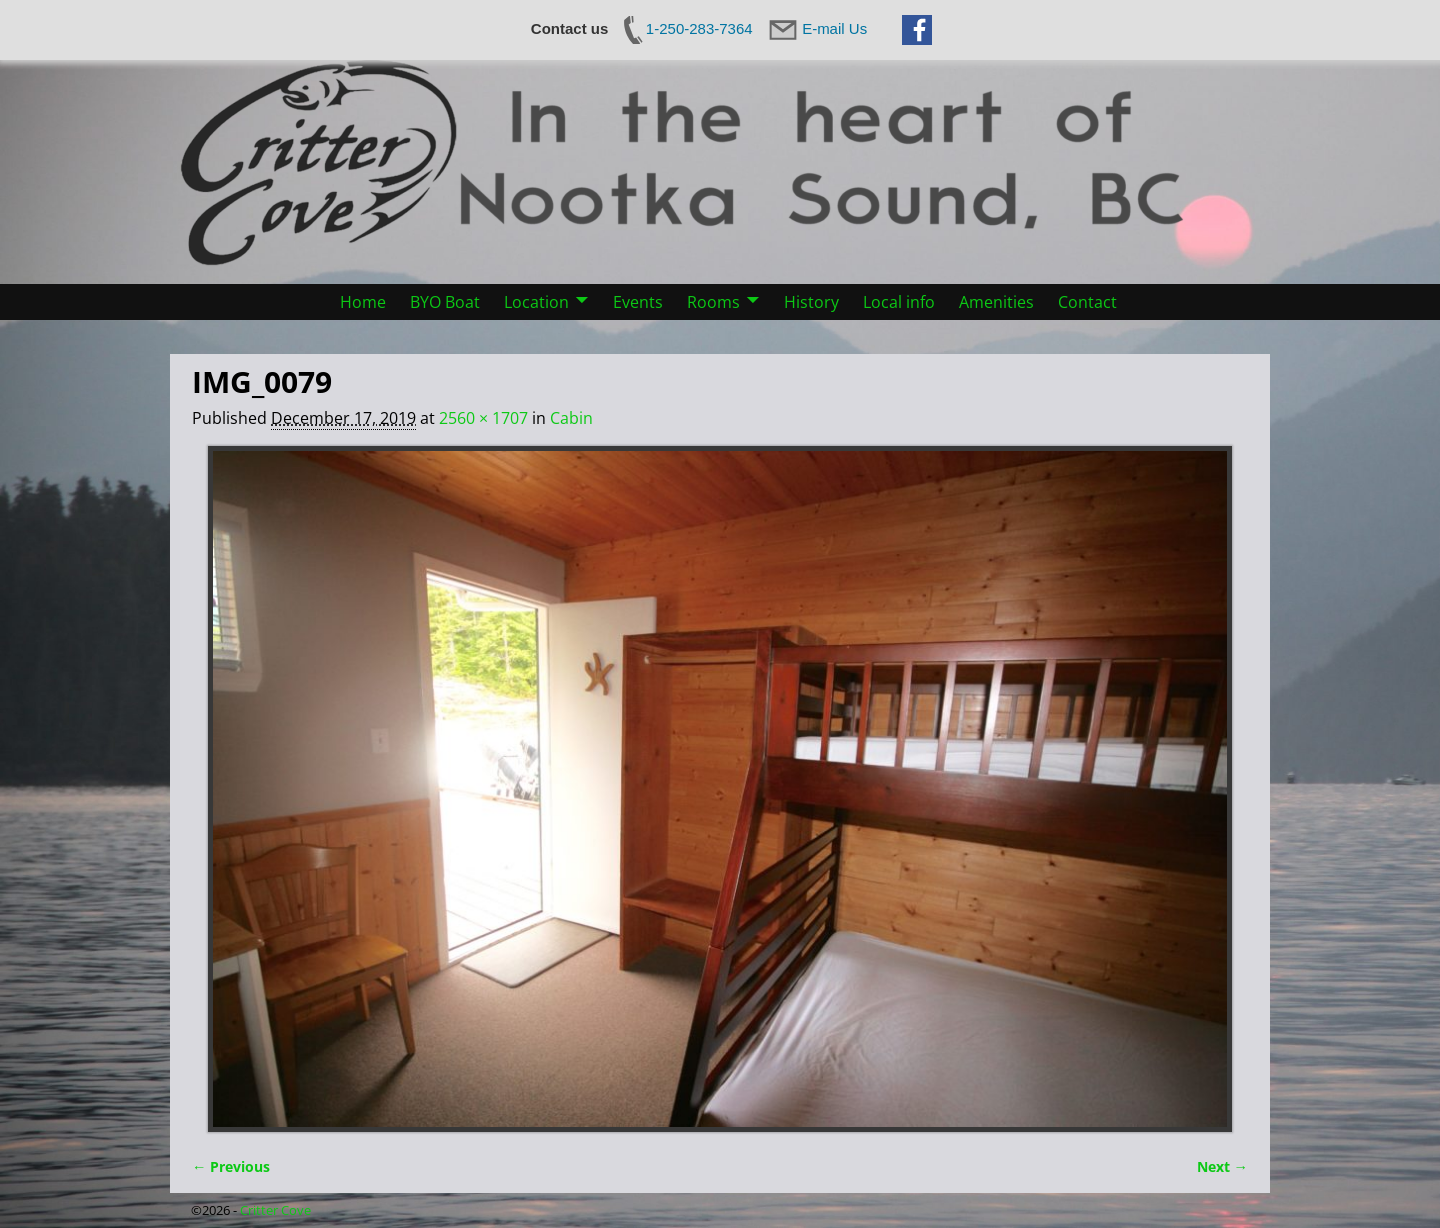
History (811, 302)
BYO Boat (445, 302)
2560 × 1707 (483, 418)
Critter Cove (275, 1210)
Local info (899, 302)
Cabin (571, 418)
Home (363, 302)
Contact (1087, 302)
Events (638, 302)
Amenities (996, 302)
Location (536, 302)
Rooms (713, 302)
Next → (1222, 1166)
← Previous (231, 1166)
